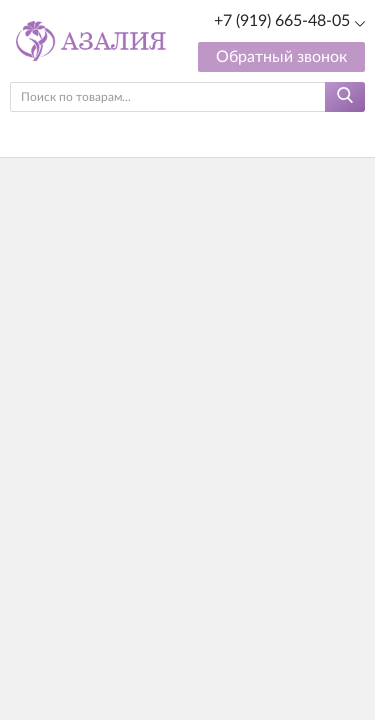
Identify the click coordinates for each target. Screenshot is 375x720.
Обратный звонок (281, 57)
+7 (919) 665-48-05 (282, 21)
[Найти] (345, 97)
